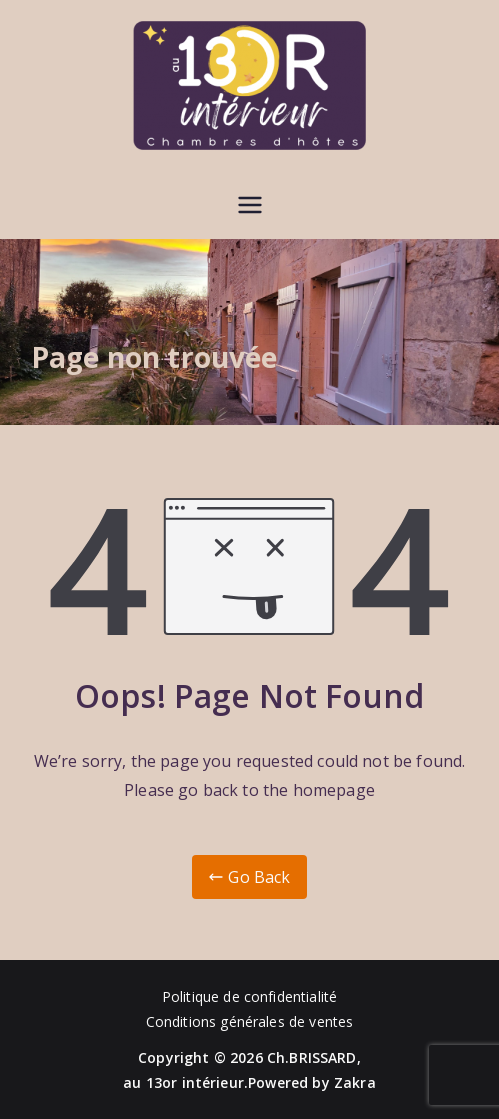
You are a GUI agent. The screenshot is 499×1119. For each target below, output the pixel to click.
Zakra (355, 1082)
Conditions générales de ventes (250, 1021)
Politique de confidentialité (249, 996)
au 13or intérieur (183, 1082)
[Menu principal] (250, 205)
